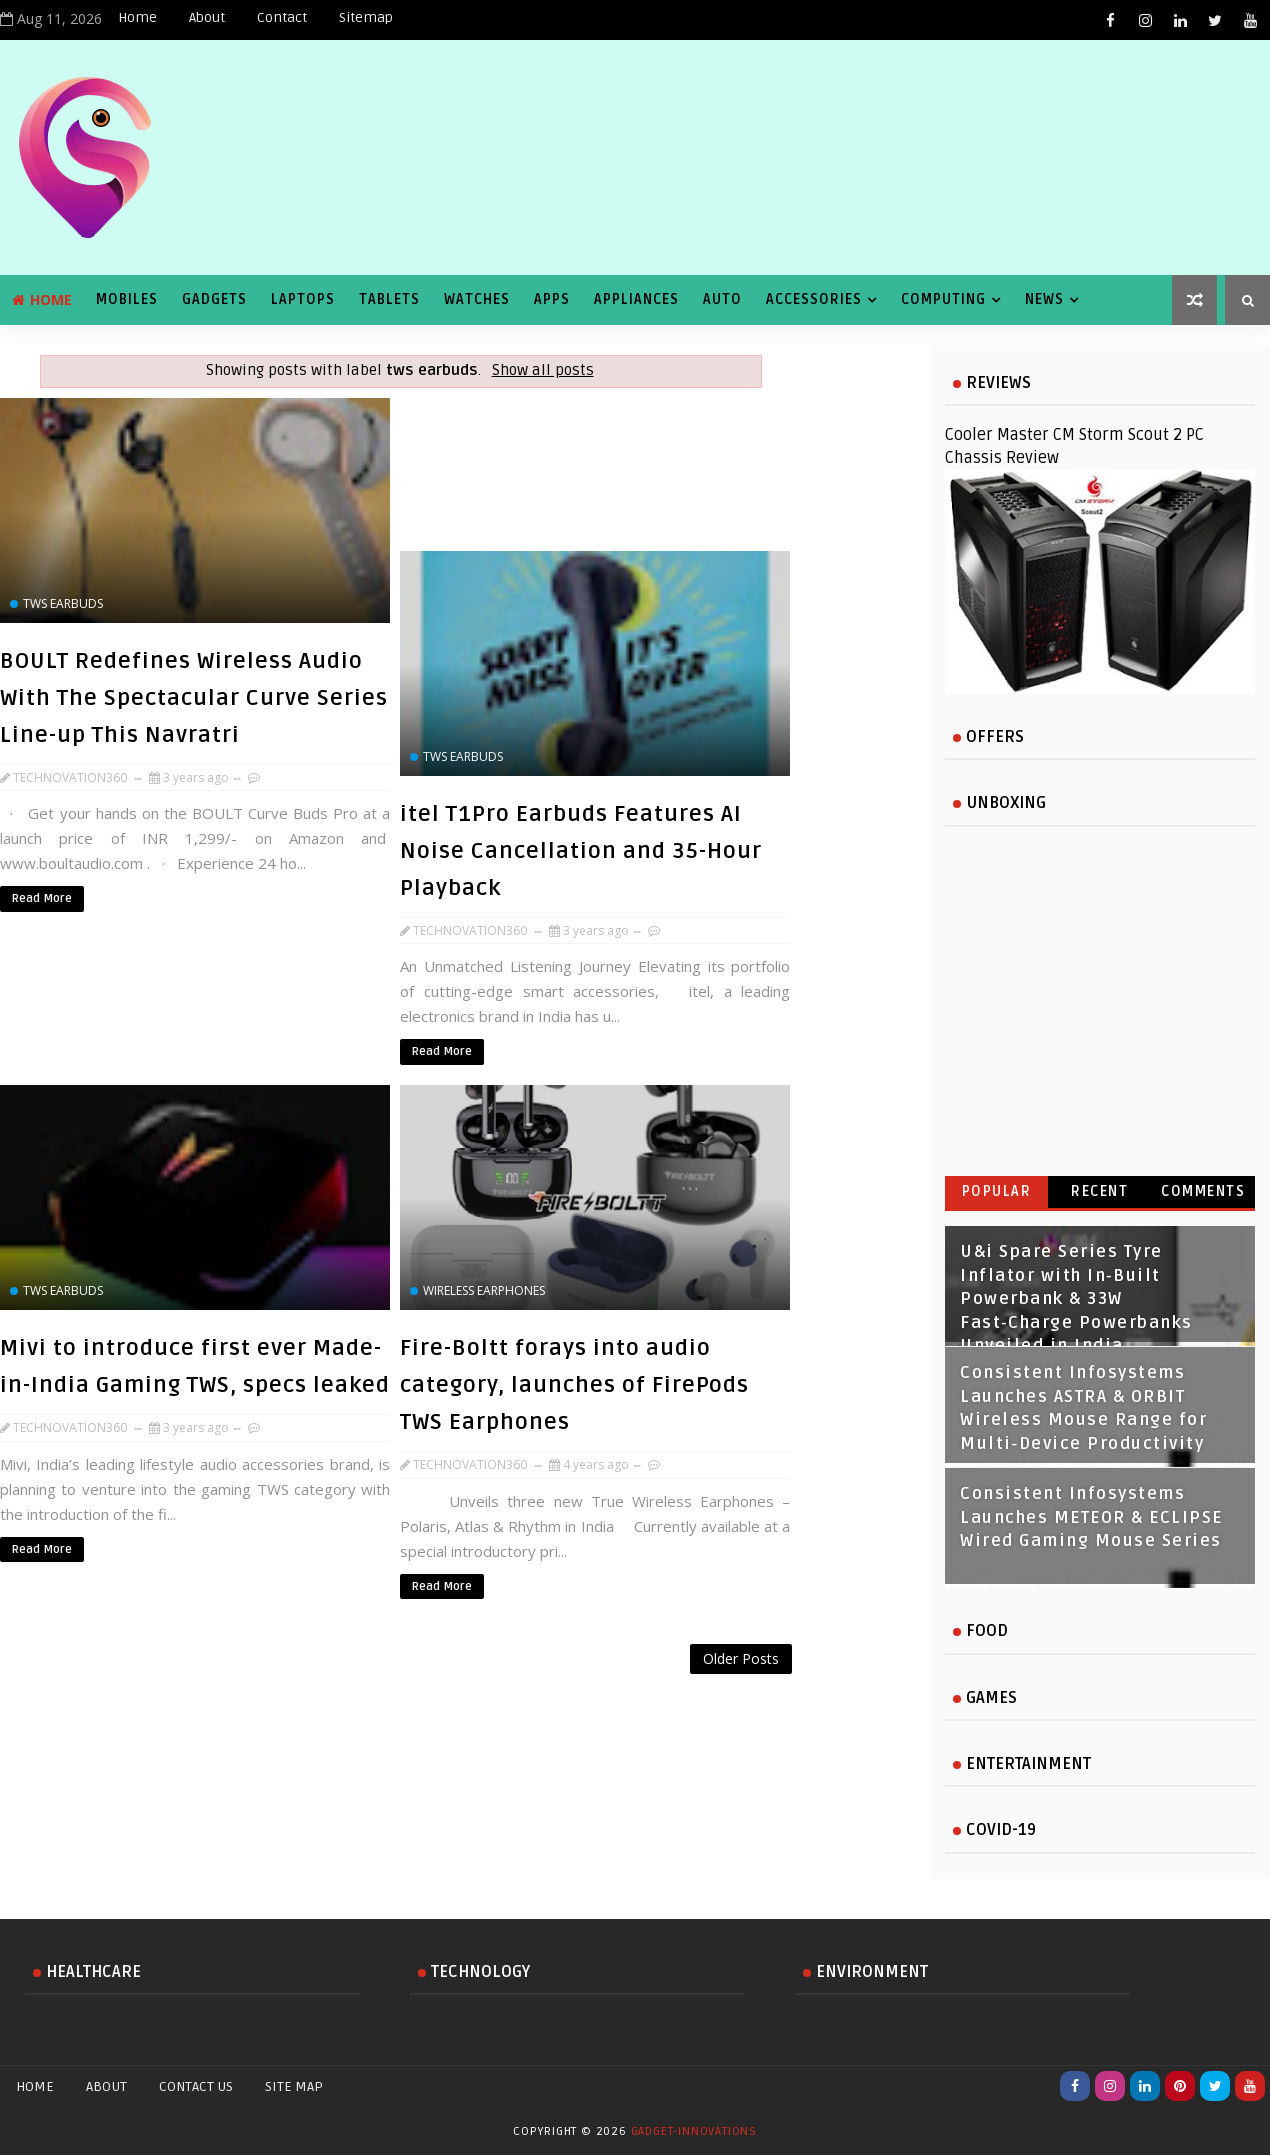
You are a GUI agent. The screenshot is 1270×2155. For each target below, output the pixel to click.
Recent (1099, 1191)
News (1044, 299)
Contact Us (196, 2086)
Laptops (303, 299)
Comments (1203, 1191)
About (207, 17)
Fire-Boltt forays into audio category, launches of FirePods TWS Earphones (574, 1385)
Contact (282, 17)
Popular (997, 1191)
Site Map (294, 2086)
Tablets (389, 299)
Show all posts (543, 370)
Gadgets (214, 299)
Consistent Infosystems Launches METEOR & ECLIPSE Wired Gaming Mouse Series (1091, 1517)
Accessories (814, 299)
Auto (722, 299)
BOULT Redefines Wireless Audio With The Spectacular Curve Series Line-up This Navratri (194, 698)
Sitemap (366, 17)
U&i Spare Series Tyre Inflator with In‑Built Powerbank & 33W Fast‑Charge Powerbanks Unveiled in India (1076, 1299)
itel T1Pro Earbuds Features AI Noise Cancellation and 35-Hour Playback (581, 851)
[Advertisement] (400, 1695)
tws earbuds (63, 603)
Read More (42, 898)
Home (137, 17)
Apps (552, 299)
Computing (943, 299)
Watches (477, 299)
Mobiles (127, 299)
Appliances (636, 299)
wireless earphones (484, 1290)
